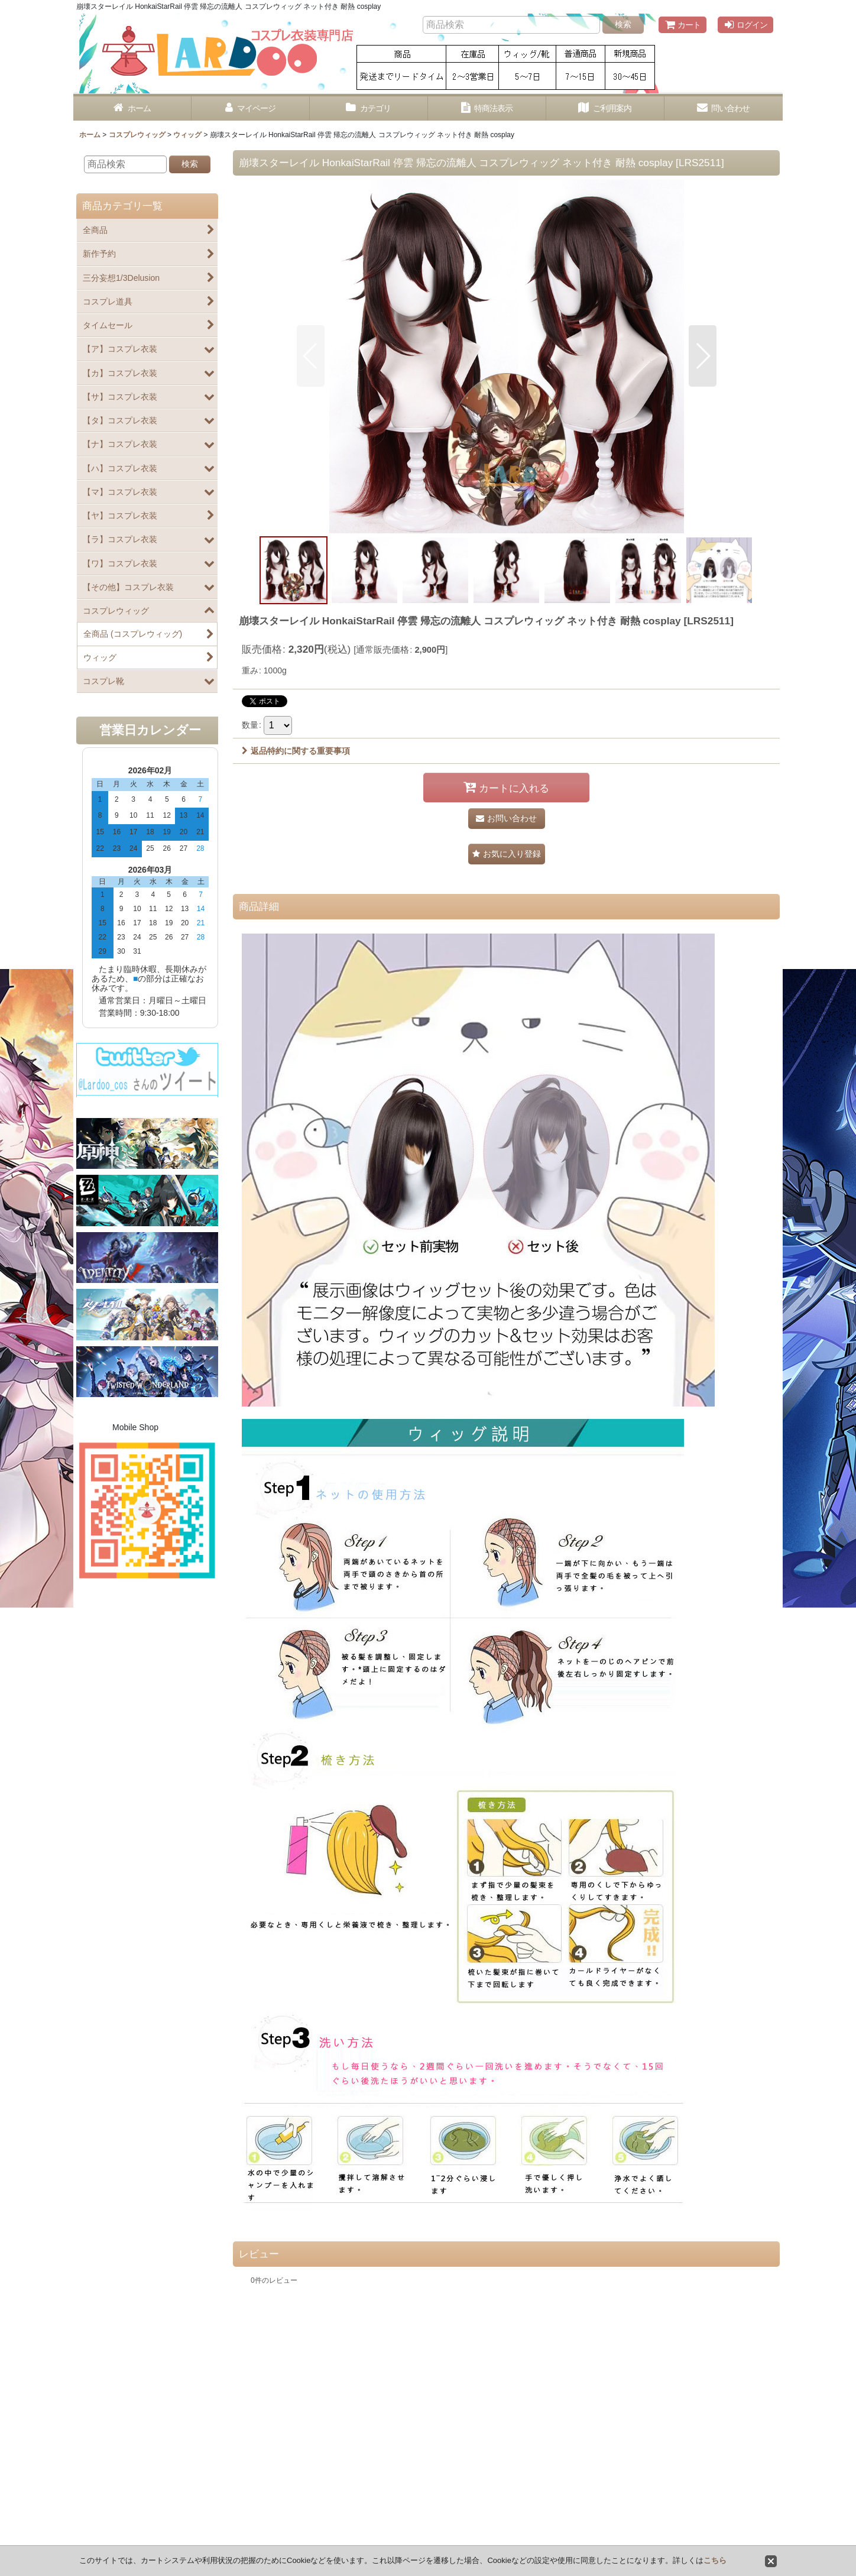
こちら (715, 2560)
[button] (311, 356)
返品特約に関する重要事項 (296, 751)
